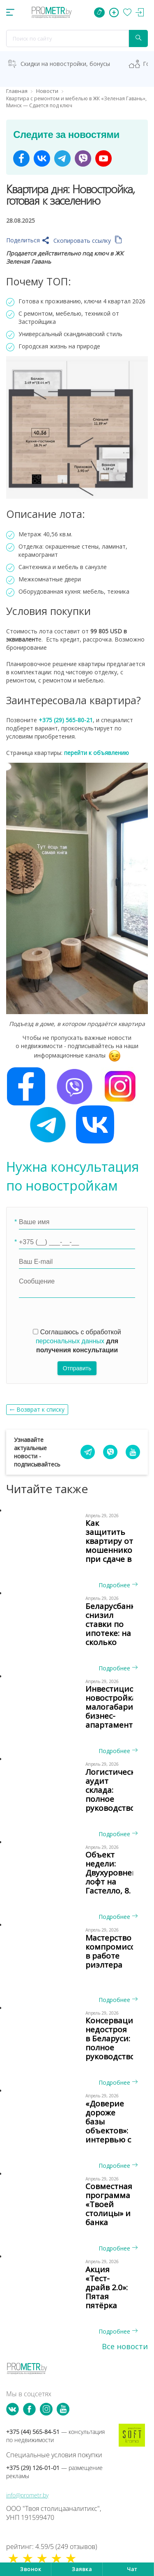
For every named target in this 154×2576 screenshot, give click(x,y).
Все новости (125, 2346)
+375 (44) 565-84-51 (55, 2436)
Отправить (77, 1368)
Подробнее (118, 1585)
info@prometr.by (27, 2495)
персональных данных (70, 1341)
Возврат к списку (40, 1409)
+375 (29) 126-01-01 (54, 2472)
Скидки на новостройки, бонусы (65, 64)
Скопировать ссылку (87, 240)
